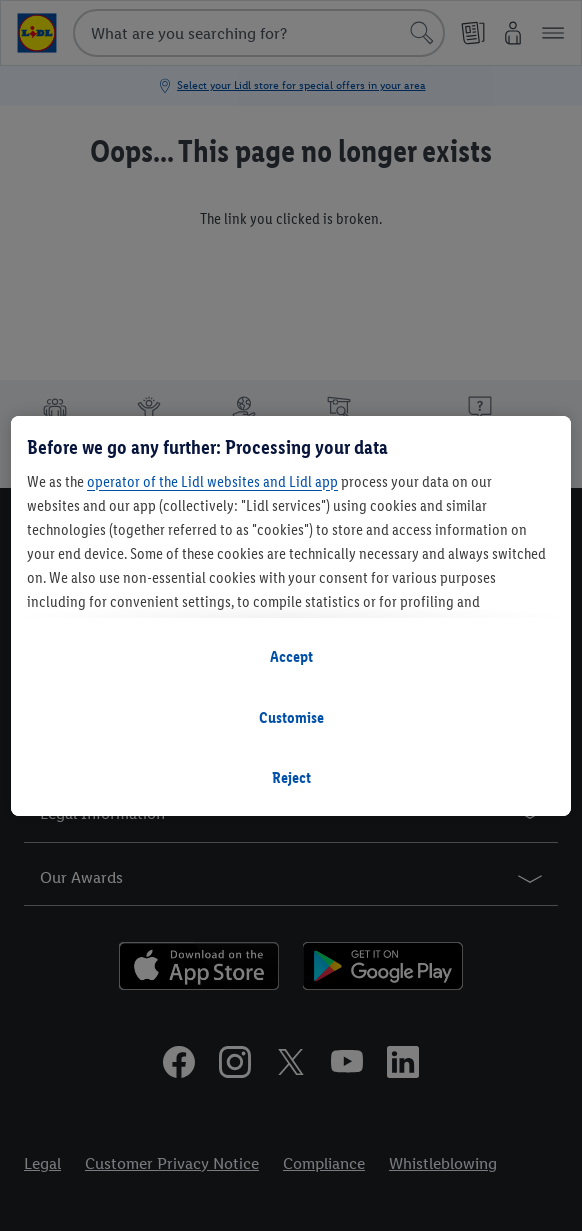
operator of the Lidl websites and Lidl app (212, 481)
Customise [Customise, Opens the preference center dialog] (291, 717)
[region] (291, 616)
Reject (291, 777)
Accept (291, 656)
